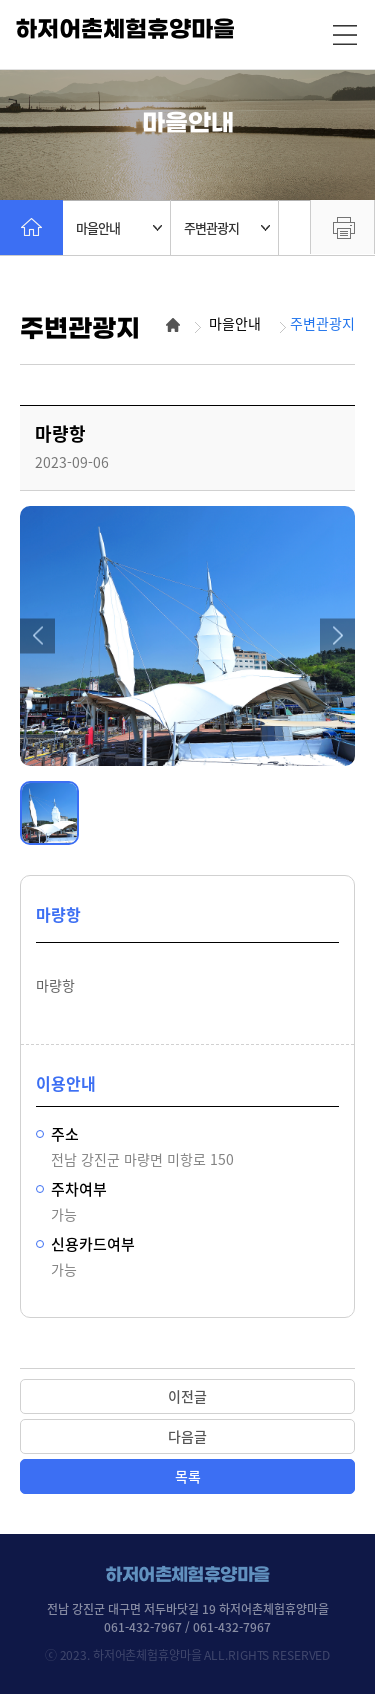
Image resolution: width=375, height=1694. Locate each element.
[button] (37, 635)
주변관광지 (227, 227)
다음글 (187, 1436)
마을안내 (119, 227)
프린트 (342, 227)
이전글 (187, 1396)
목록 (188, 1476)
